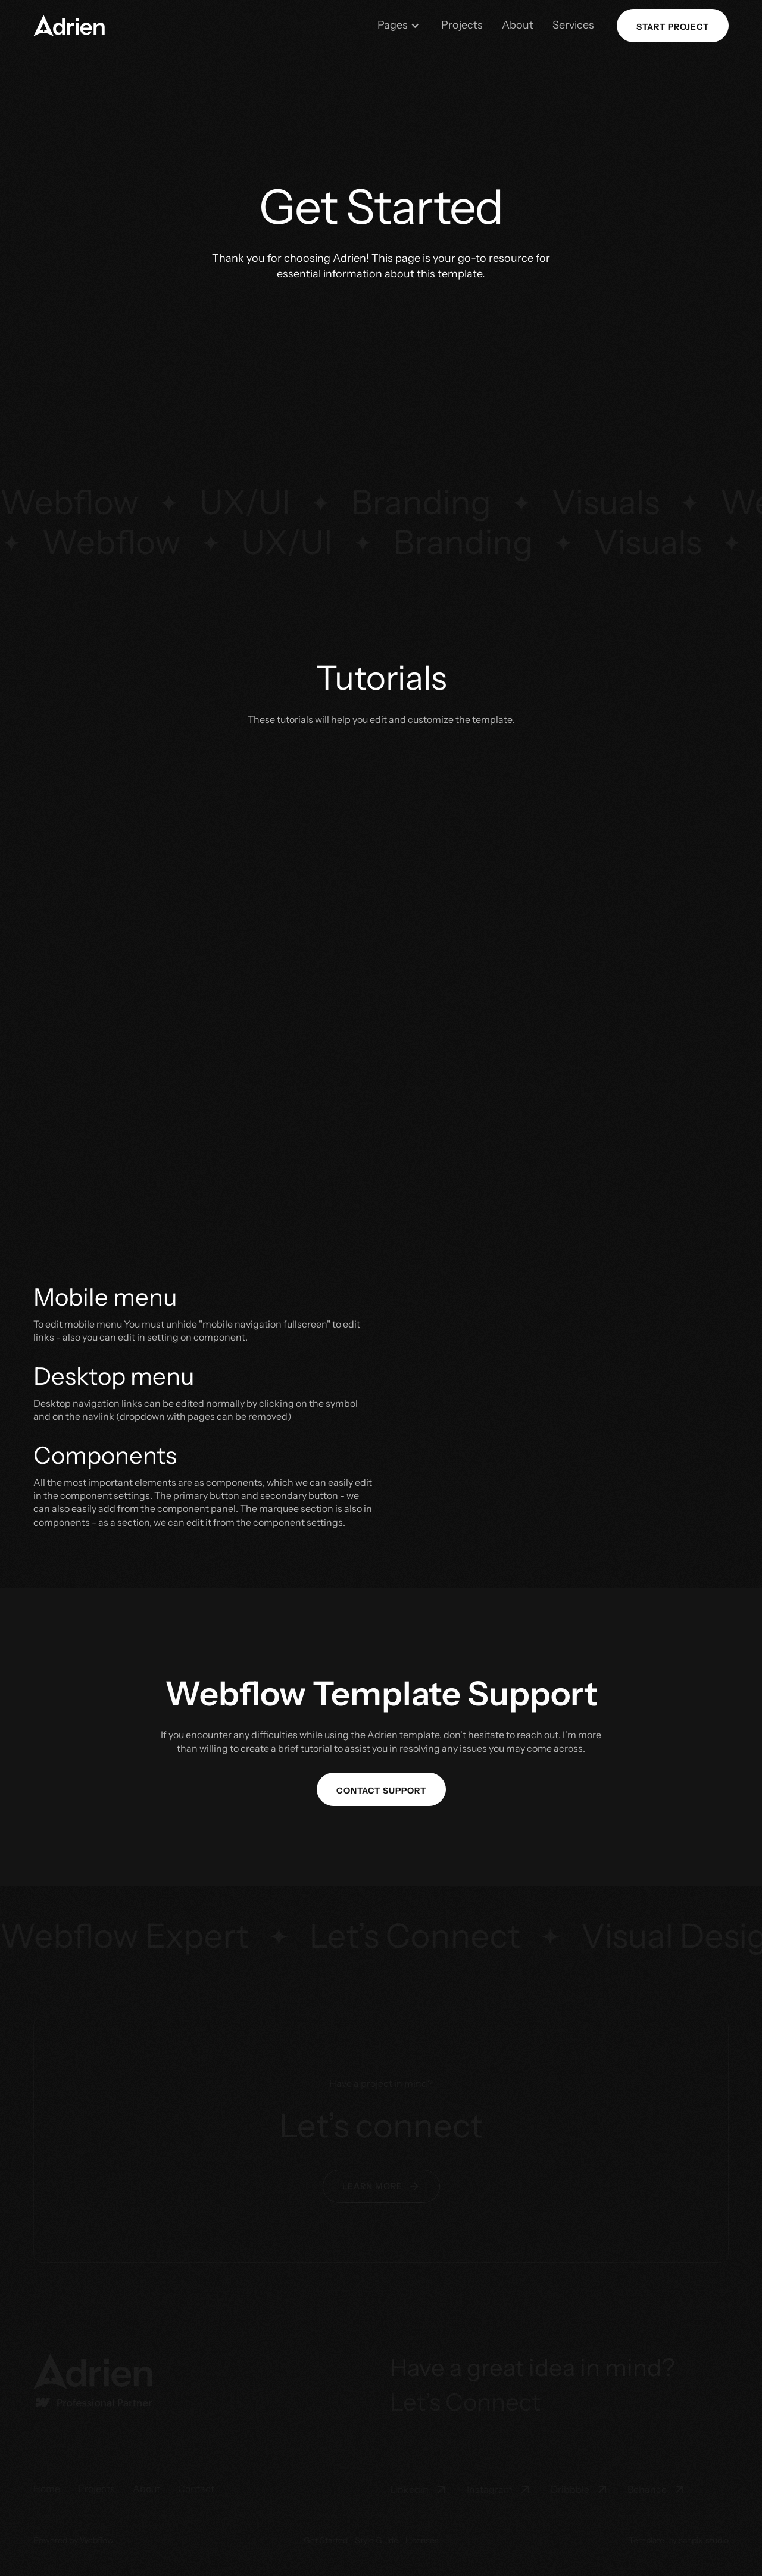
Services (573, 25)
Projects (462, 25)
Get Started (326, 2540)
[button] (399, 25)
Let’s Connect (465, 2402)
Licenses (422, 2540)
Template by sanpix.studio (679, 2540)
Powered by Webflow (73, 2540)
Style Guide (376, 2540)
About (517, 25)
